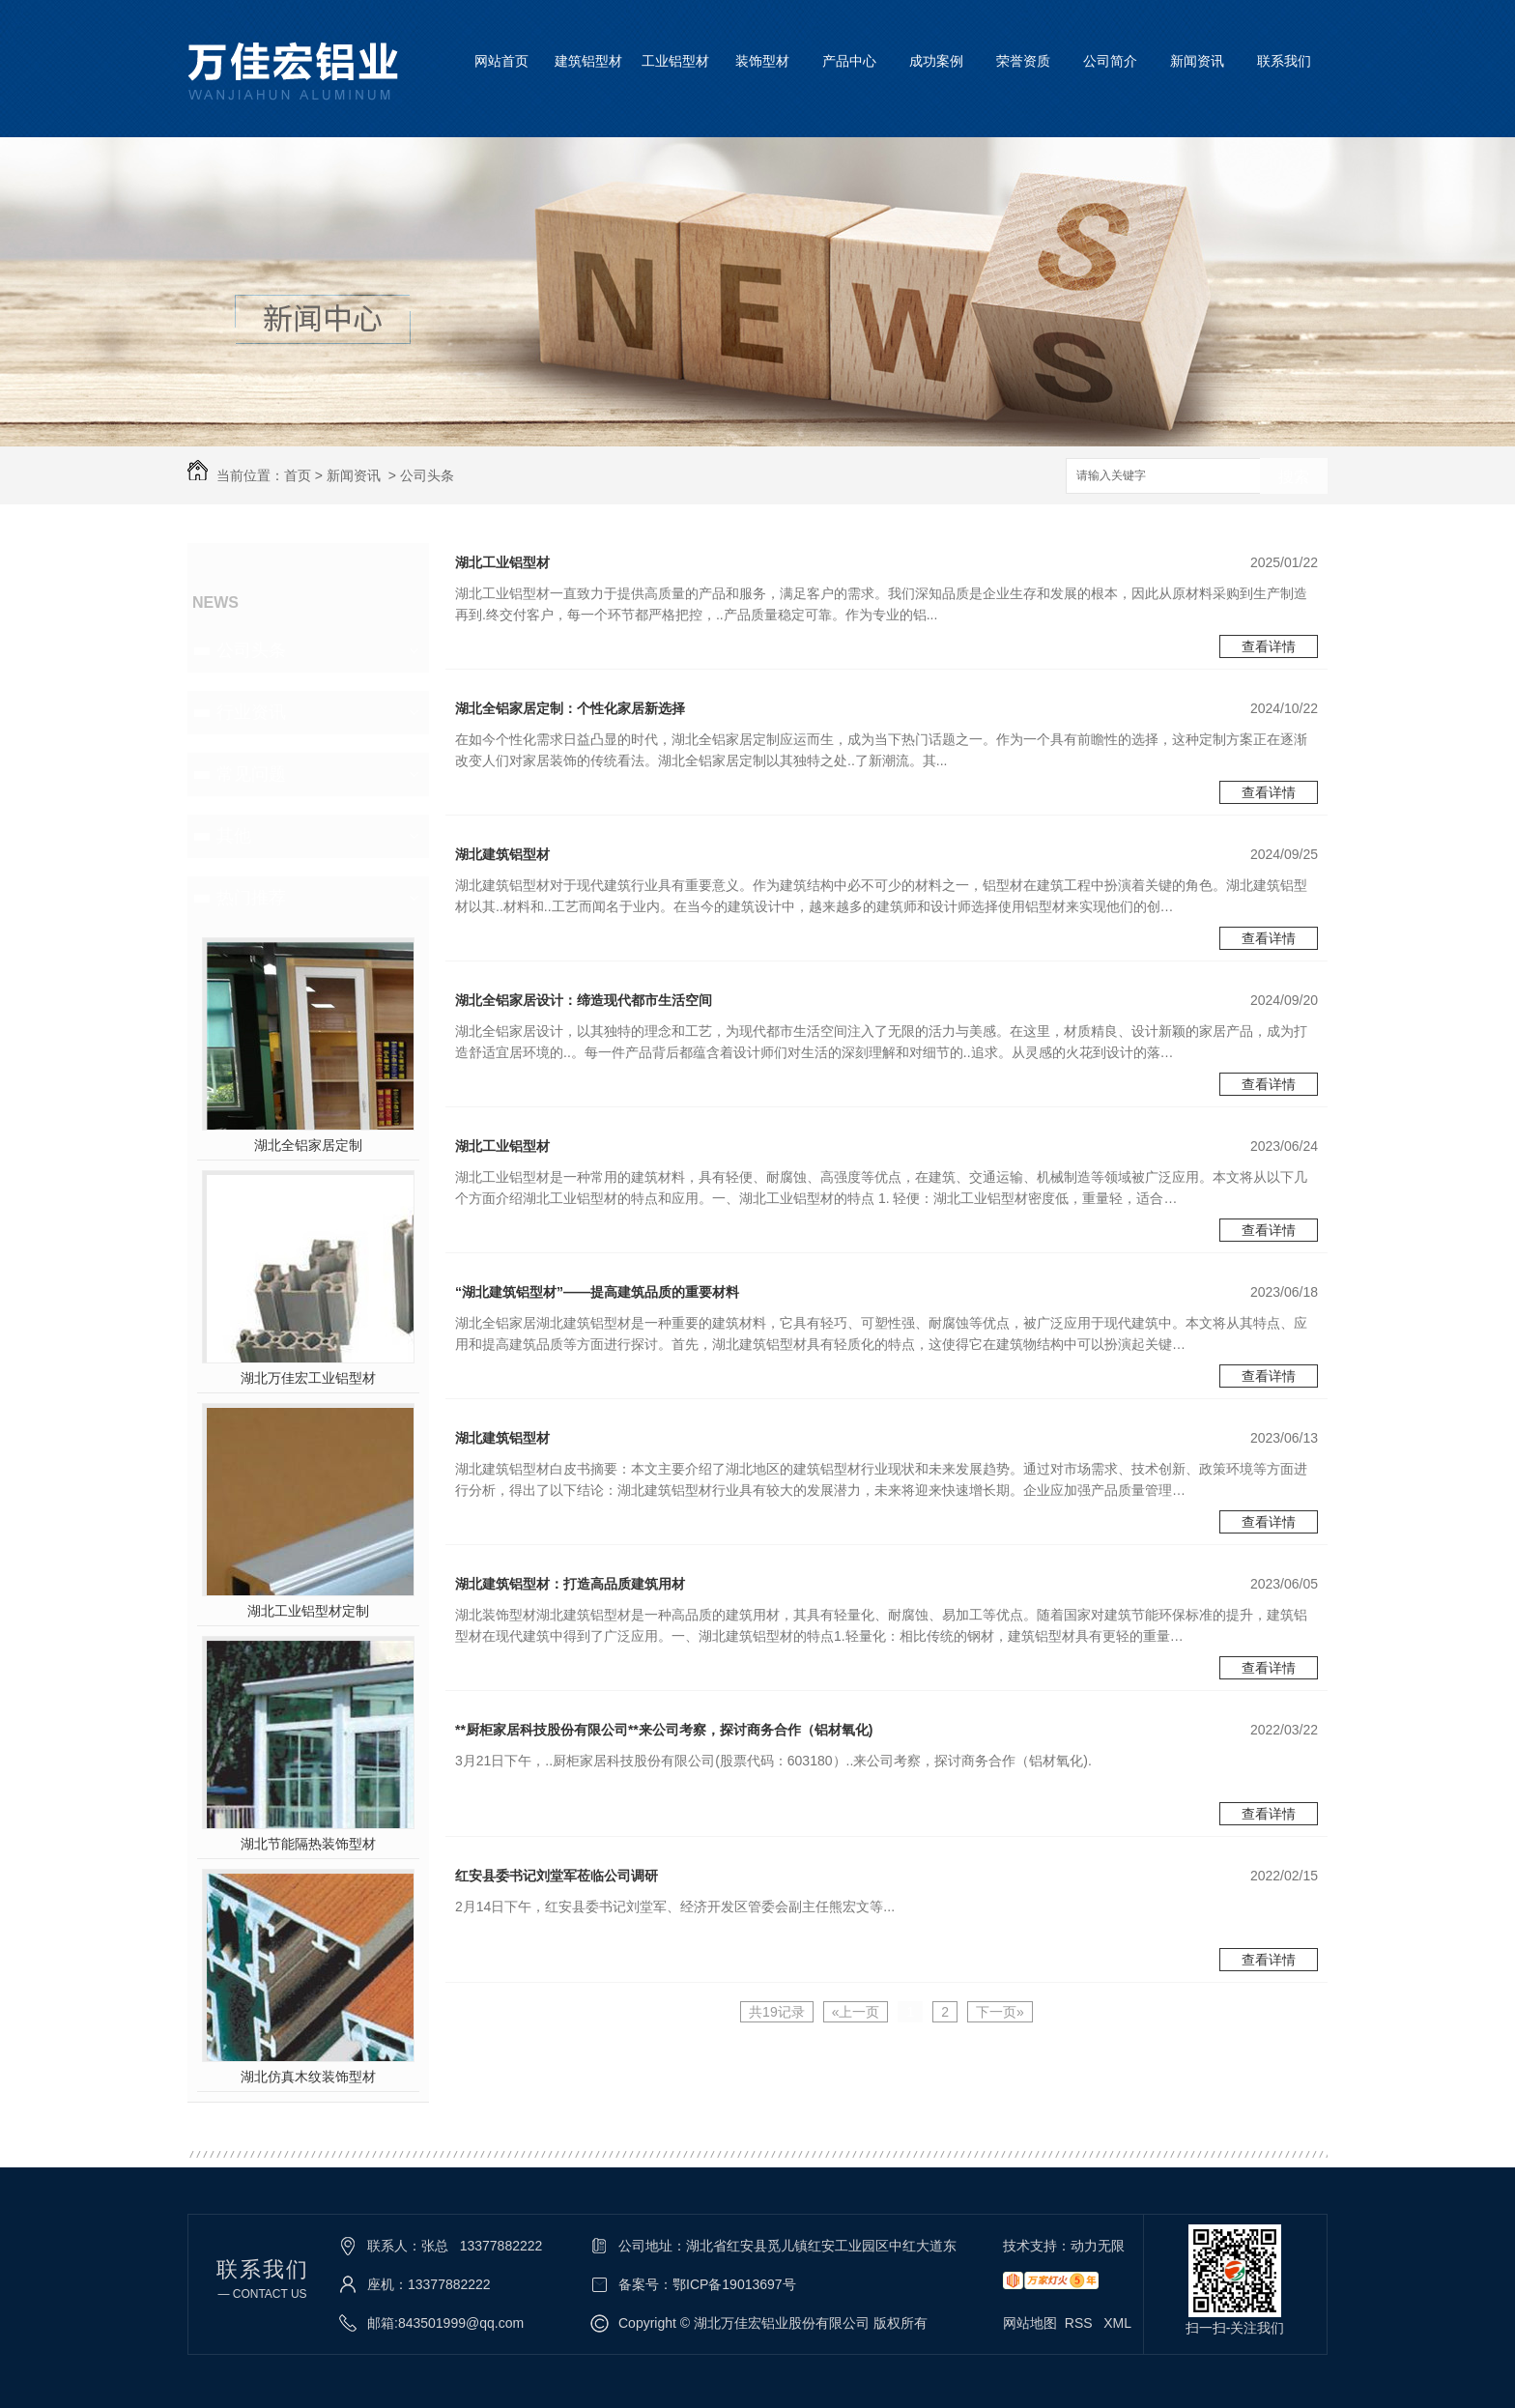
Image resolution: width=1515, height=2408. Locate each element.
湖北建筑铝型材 (502, 854)
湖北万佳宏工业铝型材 (308, 1378)
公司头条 (427, 475)
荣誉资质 (1023, 61)
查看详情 (1269, 646)
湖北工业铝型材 (502, 562)
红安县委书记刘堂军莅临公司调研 (556, 1875)
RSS (1081, 2323)
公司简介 (1110, 61)
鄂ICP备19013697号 (734, 2284)
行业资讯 (251, 712)
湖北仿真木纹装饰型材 (308, 2076)
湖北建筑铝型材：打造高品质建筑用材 (570, 1583)
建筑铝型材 (588, 61)
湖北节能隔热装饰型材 (308, 1843)
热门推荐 (251, 897)
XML (1117, 2323)
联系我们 (1284, 61)
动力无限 (1098, 2245)
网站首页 (501, 61)
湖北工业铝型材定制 (308, 1611)
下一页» (1000, 2012)
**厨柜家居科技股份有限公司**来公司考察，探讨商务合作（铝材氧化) (663, 1729)
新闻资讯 (1197, 61)
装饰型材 (762, 61)
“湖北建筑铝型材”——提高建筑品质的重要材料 (597, 1292)
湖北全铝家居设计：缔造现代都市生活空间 (583, 1000)
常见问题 (251, 774)
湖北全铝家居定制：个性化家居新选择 (570, 708)
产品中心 (849, 61)
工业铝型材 (675, 61)
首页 (297, 475)
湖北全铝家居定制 (308, 1145)
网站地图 (1030, 2323)
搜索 (1293, 477)
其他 (233, 836)
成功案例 (936, 61)
